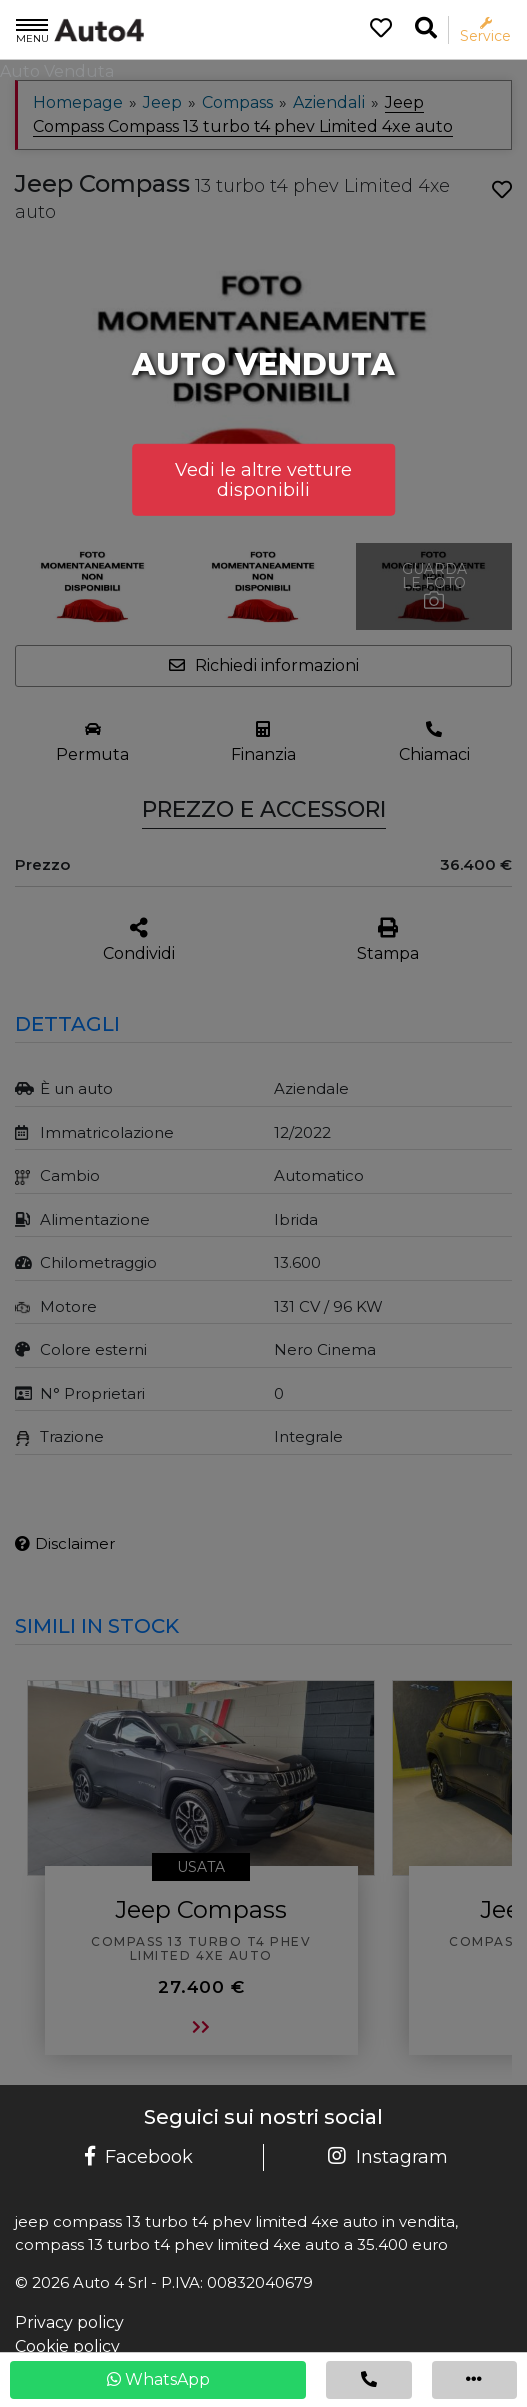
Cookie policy (67, 2346)
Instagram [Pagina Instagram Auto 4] (388, 2157)
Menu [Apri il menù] (32, 30)
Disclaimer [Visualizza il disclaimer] (65, 1543)
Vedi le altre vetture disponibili (263, 480)
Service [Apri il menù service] (485, 30)
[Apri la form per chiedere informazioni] (263, 666)
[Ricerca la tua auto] (426, 28)
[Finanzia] (264, 742)
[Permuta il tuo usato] (93, 742)
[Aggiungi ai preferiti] (502, 190)
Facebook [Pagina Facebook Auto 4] (139, 2157)
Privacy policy (69, 2322)
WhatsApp (158, 2379)
